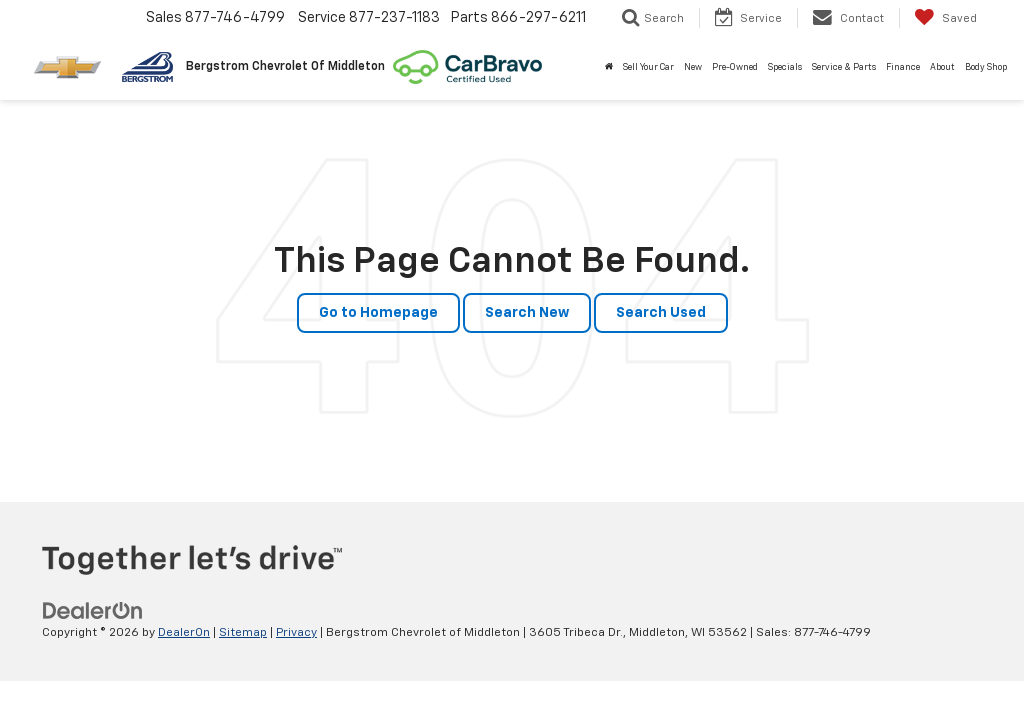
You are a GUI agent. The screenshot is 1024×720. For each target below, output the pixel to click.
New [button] (693, 67)
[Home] (609, 68)
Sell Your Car (648, 67)
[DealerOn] (93, 611)
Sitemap (243, 633)
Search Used (661, 313)
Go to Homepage (378, 313)
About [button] (942, 67)
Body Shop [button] (986, 67)
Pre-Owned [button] (735, 67)
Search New (527, 313)
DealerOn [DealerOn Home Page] (184, 633)
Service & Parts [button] (844, 67)
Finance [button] (903, 67)
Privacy (296, 633)
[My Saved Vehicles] (945, 18)
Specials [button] (785, 67)
